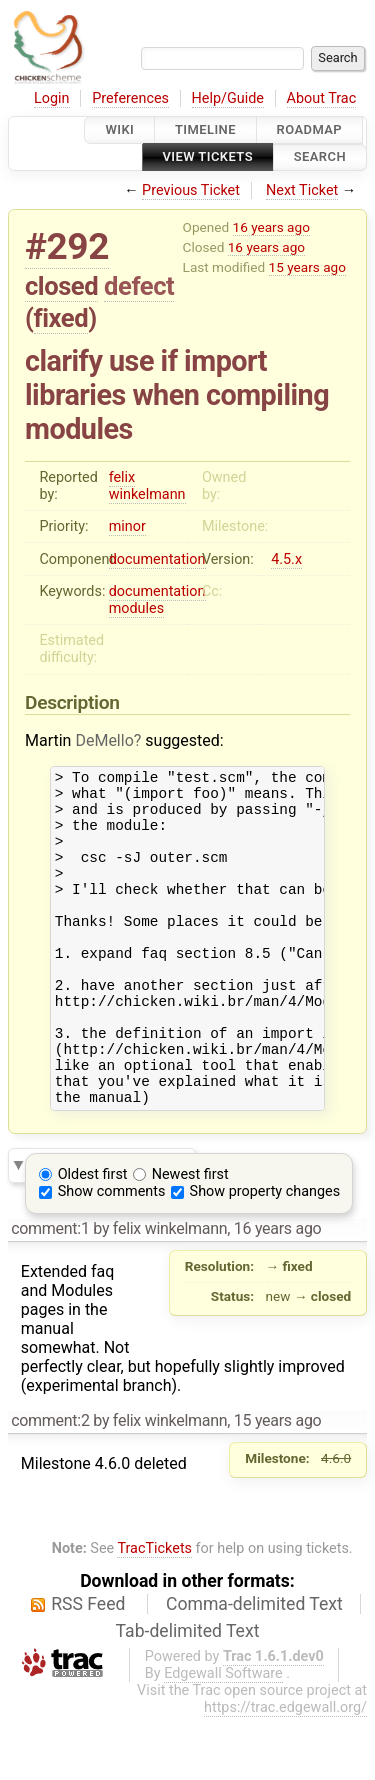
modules (136, 608)
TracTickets (154, 1611)
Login (52, 98)
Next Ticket (302, 190)
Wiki (119, 129)
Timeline (205, 129)
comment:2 (50, 1483)
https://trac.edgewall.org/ (285, 1770)
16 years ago (271, 227)
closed (61, 286)
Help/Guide (228, 98)
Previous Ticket (191, 190)
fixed (61, 318)
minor (127, 526)
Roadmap (310, 129)
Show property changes (265, 1254)
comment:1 (50, 1291)
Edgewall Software (223, 1736)
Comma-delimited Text (254, 1667)
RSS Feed (88, 1667)
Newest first (190, 1237)
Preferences (130, 98)
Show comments (112, 1254)
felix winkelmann (147, 486)
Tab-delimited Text (188, 1694)
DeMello (104, 740)
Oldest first (93, 1237)
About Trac (322, 98)
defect (139, 286)
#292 (67, 246)
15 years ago (307, 267)
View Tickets (208, 157)
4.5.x (286, 559)
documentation (157, 559)
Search (320, 157)
